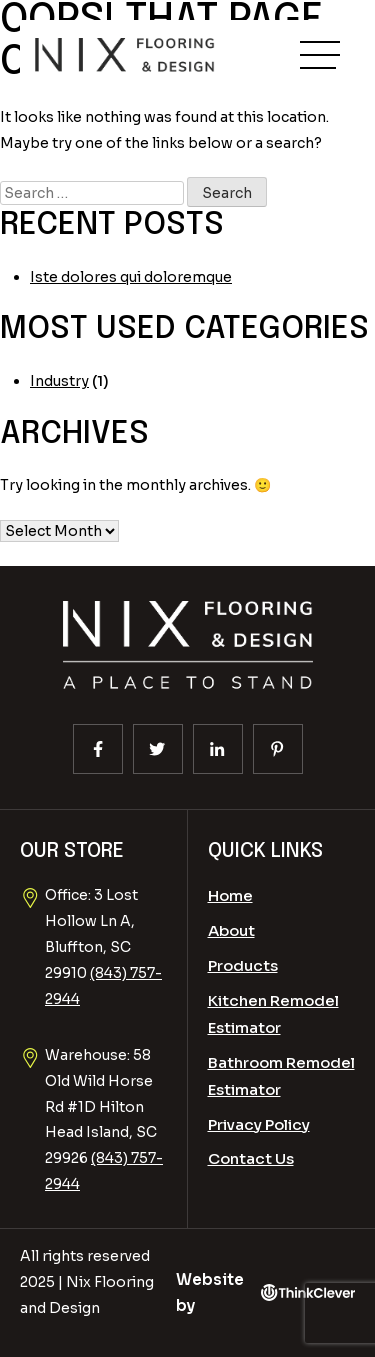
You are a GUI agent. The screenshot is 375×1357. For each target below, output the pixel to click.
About (231, 930)
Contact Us (251, 1158)
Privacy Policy (259, 1124)
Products (243, 965)
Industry (59, 381)
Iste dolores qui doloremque (131, 277)
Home (230, 895)
